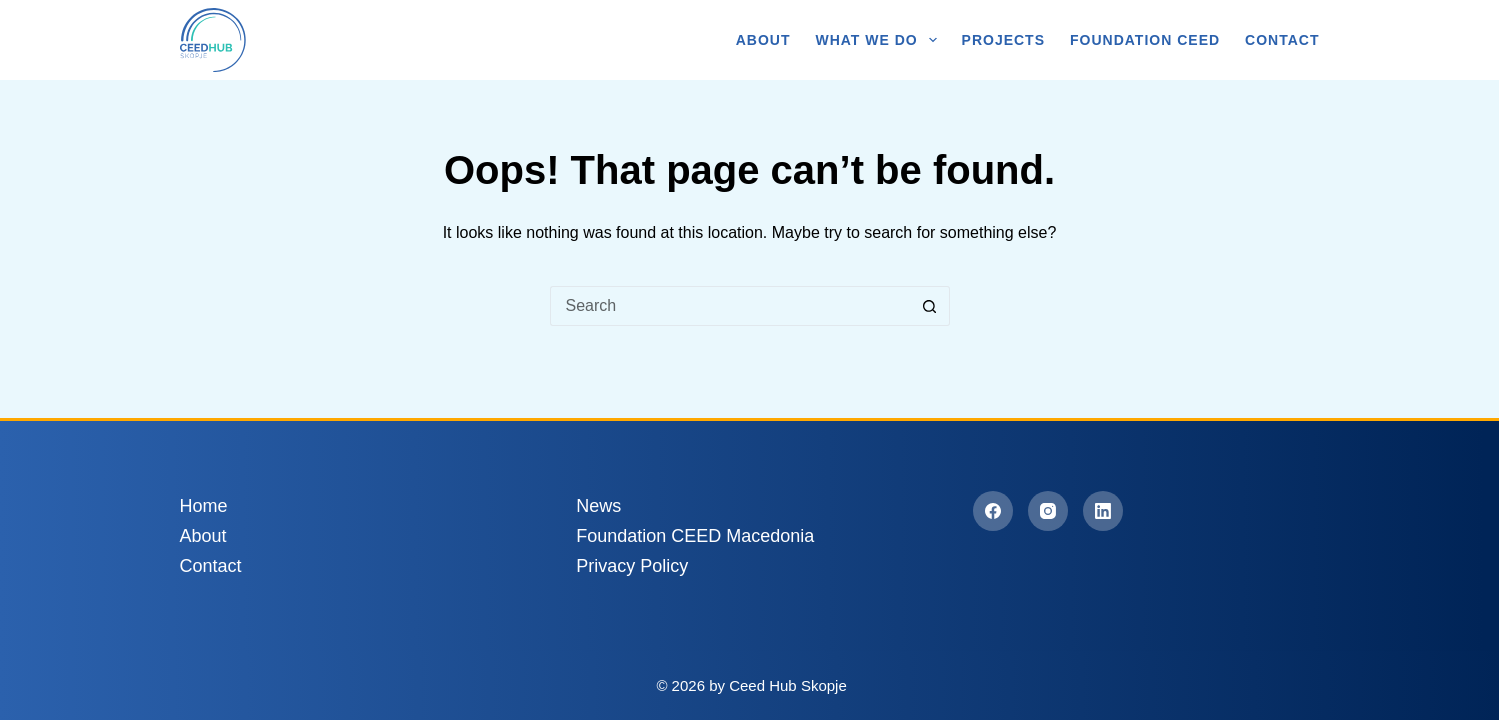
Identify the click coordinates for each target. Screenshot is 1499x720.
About (763, 40)
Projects (1003, 40)
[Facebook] (993, 511)
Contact (1282, 40)
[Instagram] (1048, 511)
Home (204, 506)
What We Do (879, 40)
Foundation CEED (1145, 40)
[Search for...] (730, 306)
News (598, 506)
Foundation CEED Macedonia (695, 536)
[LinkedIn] (1103, 511)
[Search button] (930, 306)
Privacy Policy (632, 566)
